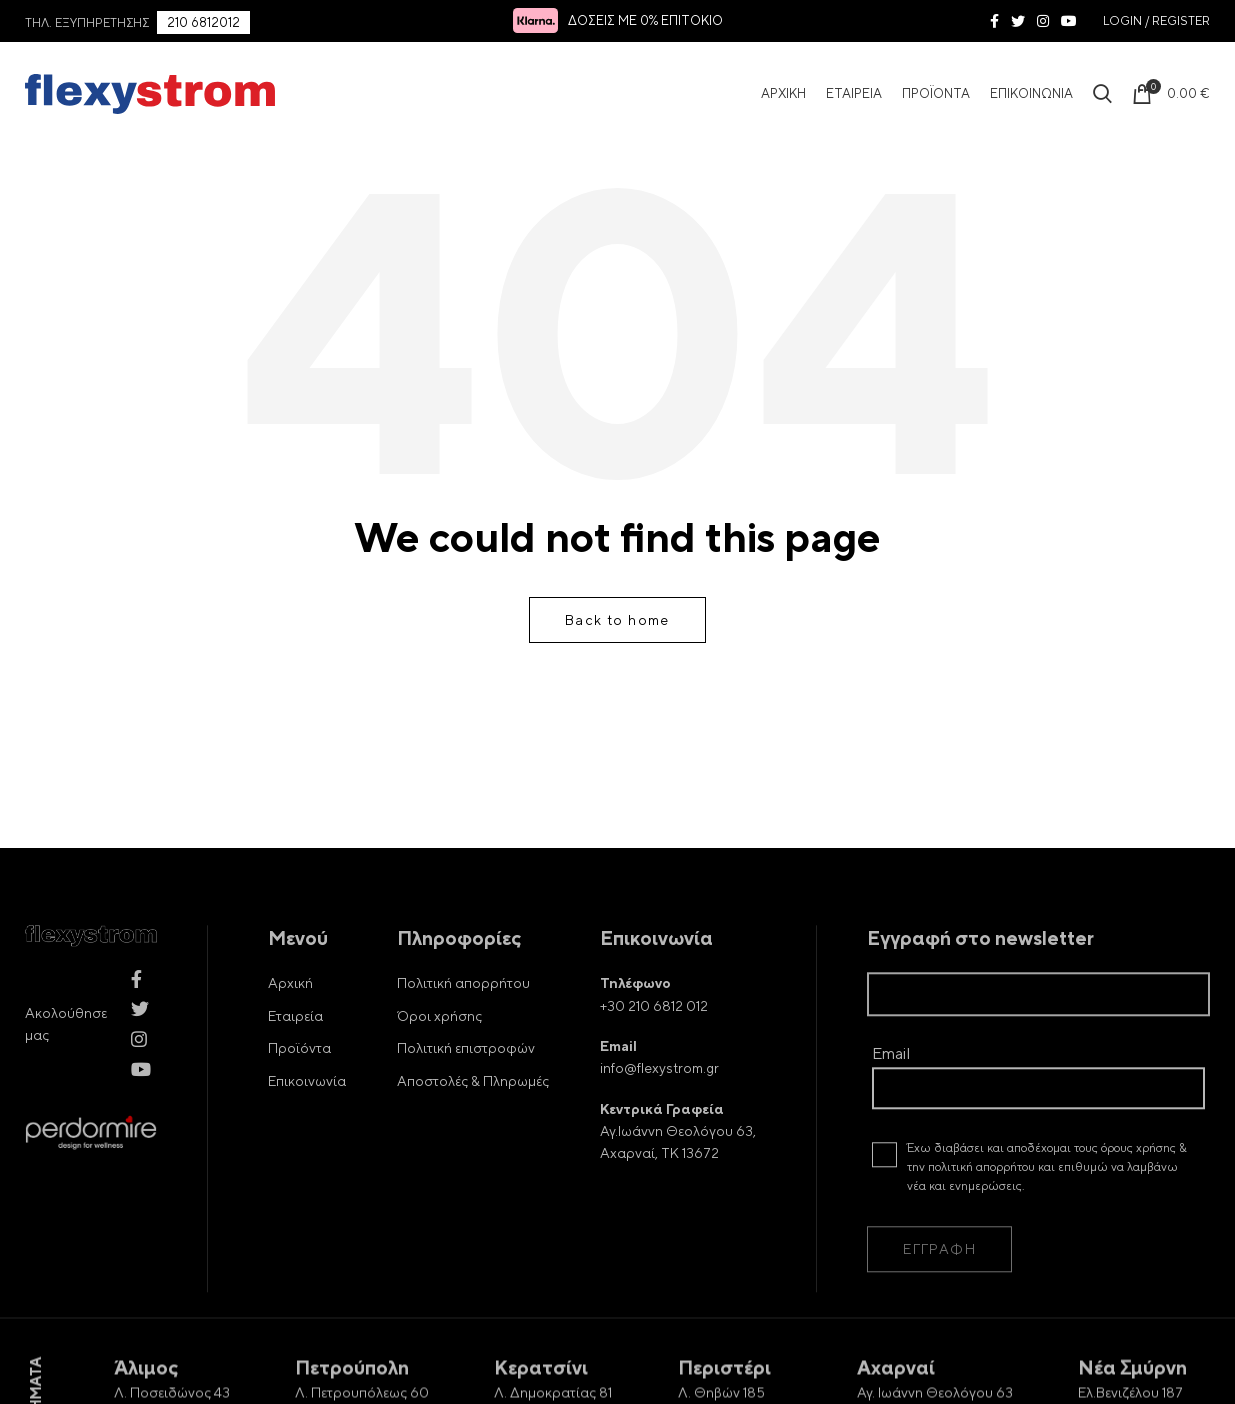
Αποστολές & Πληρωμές (473, 1114)
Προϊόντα (299, 1082)
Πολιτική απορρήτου (463, 1017)
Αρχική (290, 1017)
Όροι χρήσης (439, 1050)
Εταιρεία (295, 1050)
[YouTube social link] (1069, 21)
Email (1038, 1102)
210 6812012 (203, 23)
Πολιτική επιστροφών (466, 1082)
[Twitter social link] (1018, 21)
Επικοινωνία (307, 1114)
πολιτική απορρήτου (981, 1201)
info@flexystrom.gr (659, 1102)
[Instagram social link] (1043, 21)
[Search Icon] (1102, 94)
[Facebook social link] (994, 21)
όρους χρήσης (1138, 1182)
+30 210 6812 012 (654, 1040)
